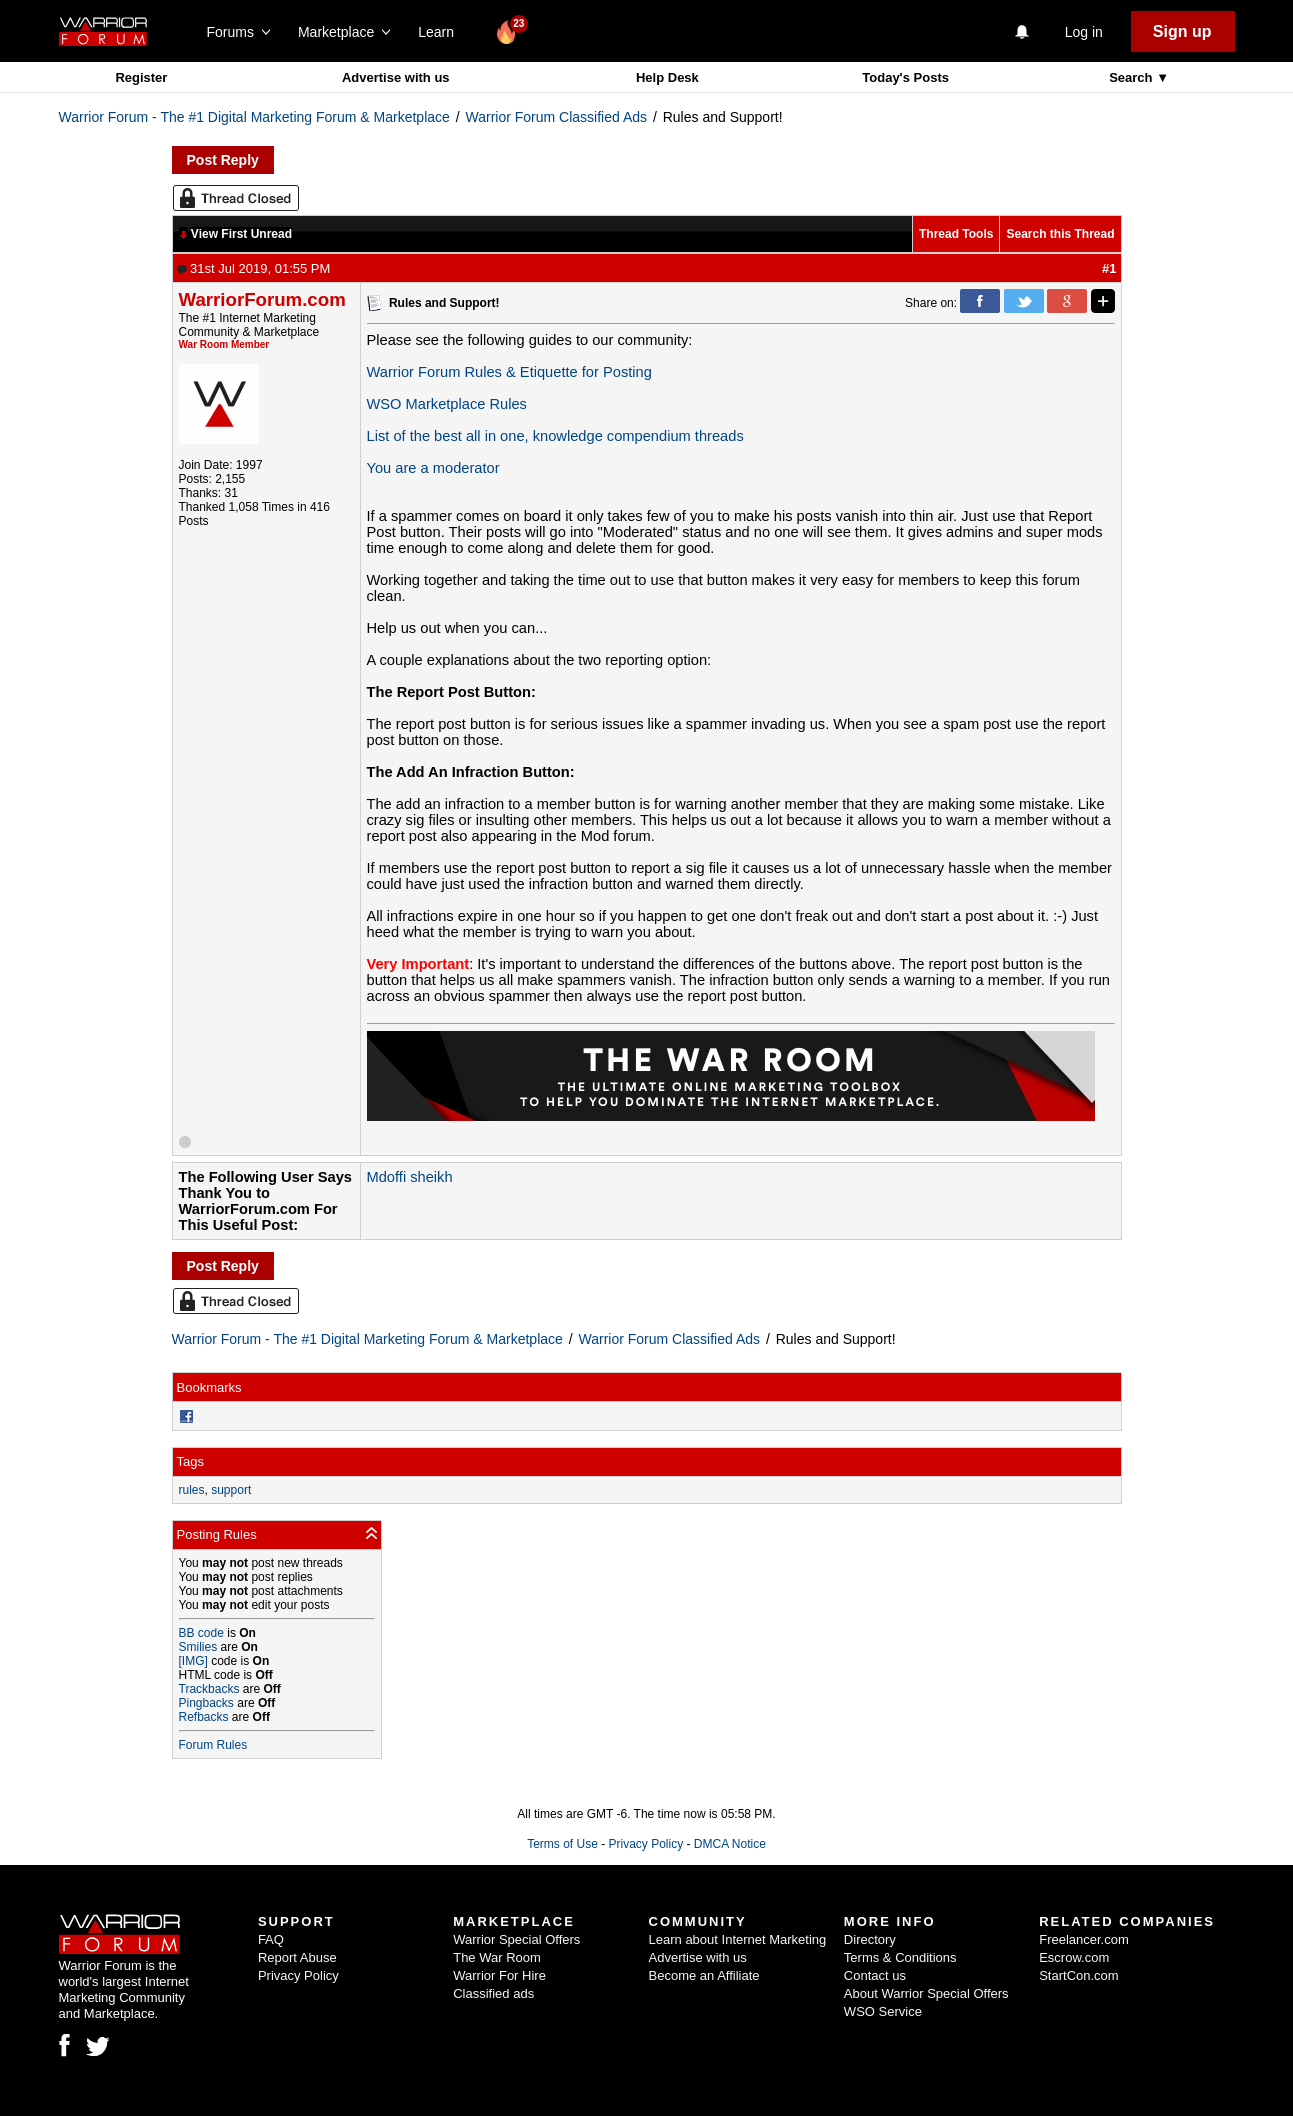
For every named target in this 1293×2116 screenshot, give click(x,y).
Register (141, 77)
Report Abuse (297, 1957)
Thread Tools (956, 234)
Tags (190, 1461)
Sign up (1182, 31)
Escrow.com (1074, 1957)
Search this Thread (1060, 234)
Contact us (875, 1975)
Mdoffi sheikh (410, 1177)
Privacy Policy (645, 1844)
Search (1132, 77)
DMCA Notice (730, 1844)
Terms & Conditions (900, 1957)
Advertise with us (396, 77)
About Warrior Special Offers (926, 1993)
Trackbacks (209, 1689)
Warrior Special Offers (516, 1939)
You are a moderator (433, 468)
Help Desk (667, 77)
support (231, 1490)
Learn (441, 32)
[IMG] (193, 1661)
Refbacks (204, 1717)
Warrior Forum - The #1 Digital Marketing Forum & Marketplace (254, 117)
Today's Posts (905, 77)
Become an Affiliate (704, 1975)
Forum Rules (213, 1745)
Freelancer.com (1084, 1939)
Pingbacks (206, 1703)
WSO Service (883, 2011)
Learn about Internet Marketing (738, 1939)
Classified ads (493, 1993)
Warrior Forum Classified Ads (557, 117)
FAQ (271, 1939)
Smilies (198, 1647)
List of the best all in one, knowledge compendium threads (555, 436)
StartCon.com (1078, 1975)
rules (192, 1490)
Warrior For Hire (499, 1975)
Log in (1084, 32)
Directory (870, 1939)
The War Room (497, 1957)
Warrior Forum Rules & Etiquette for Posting (509, 372)
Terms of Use (562, 1844)
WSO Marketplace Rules (447, 404)
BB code (201, 1633)
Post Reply (223, 160)
